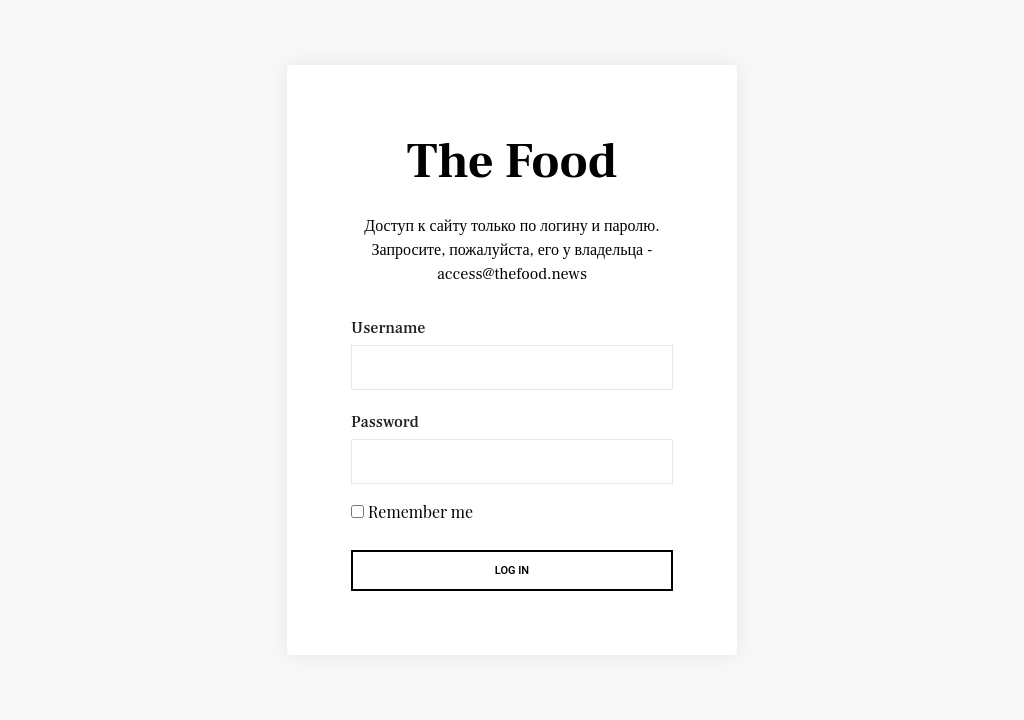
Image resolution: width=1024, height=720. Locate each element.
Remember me (420, 512)
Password (385, 422)
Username (388, 328)
